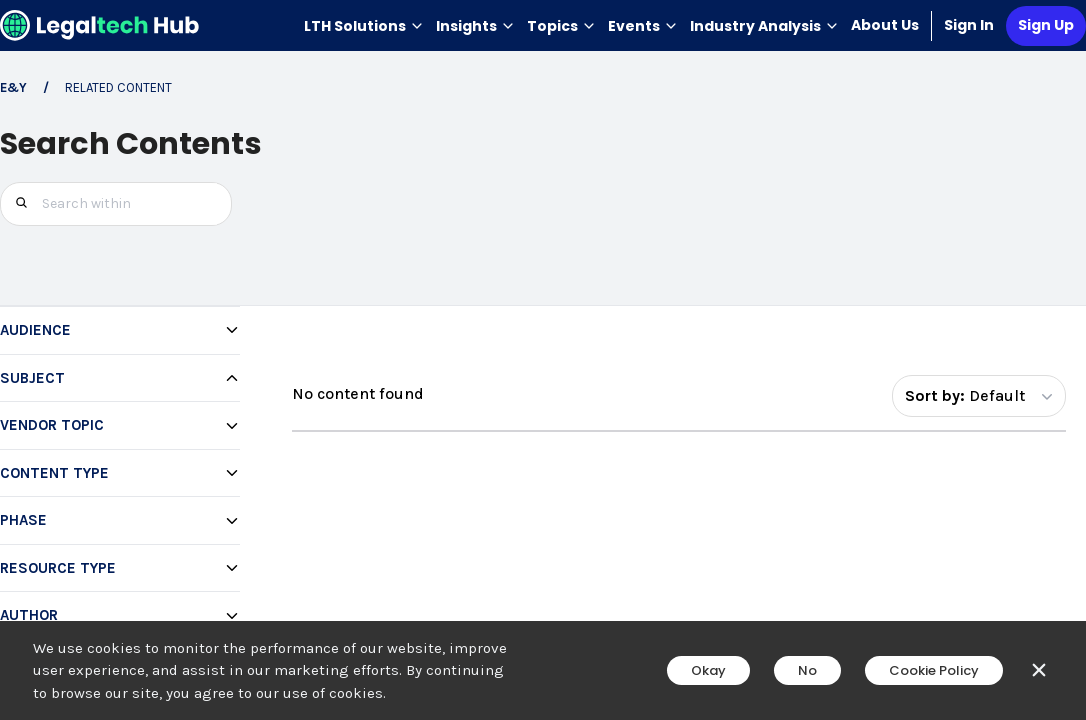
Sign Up (1046, 25)
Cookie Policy (934, 670)
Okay (708, 670)
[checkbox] (128, 424)
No (807, 670)
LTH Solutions (364, 26)
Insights (475, 26)
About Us (885, 25)
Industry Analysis (764, 26)
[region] (120, 523)
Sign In (969, 25)
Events (643, 26)
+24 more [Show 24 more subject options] (61, 618)
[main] (543, 360)
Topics (561, 26)
